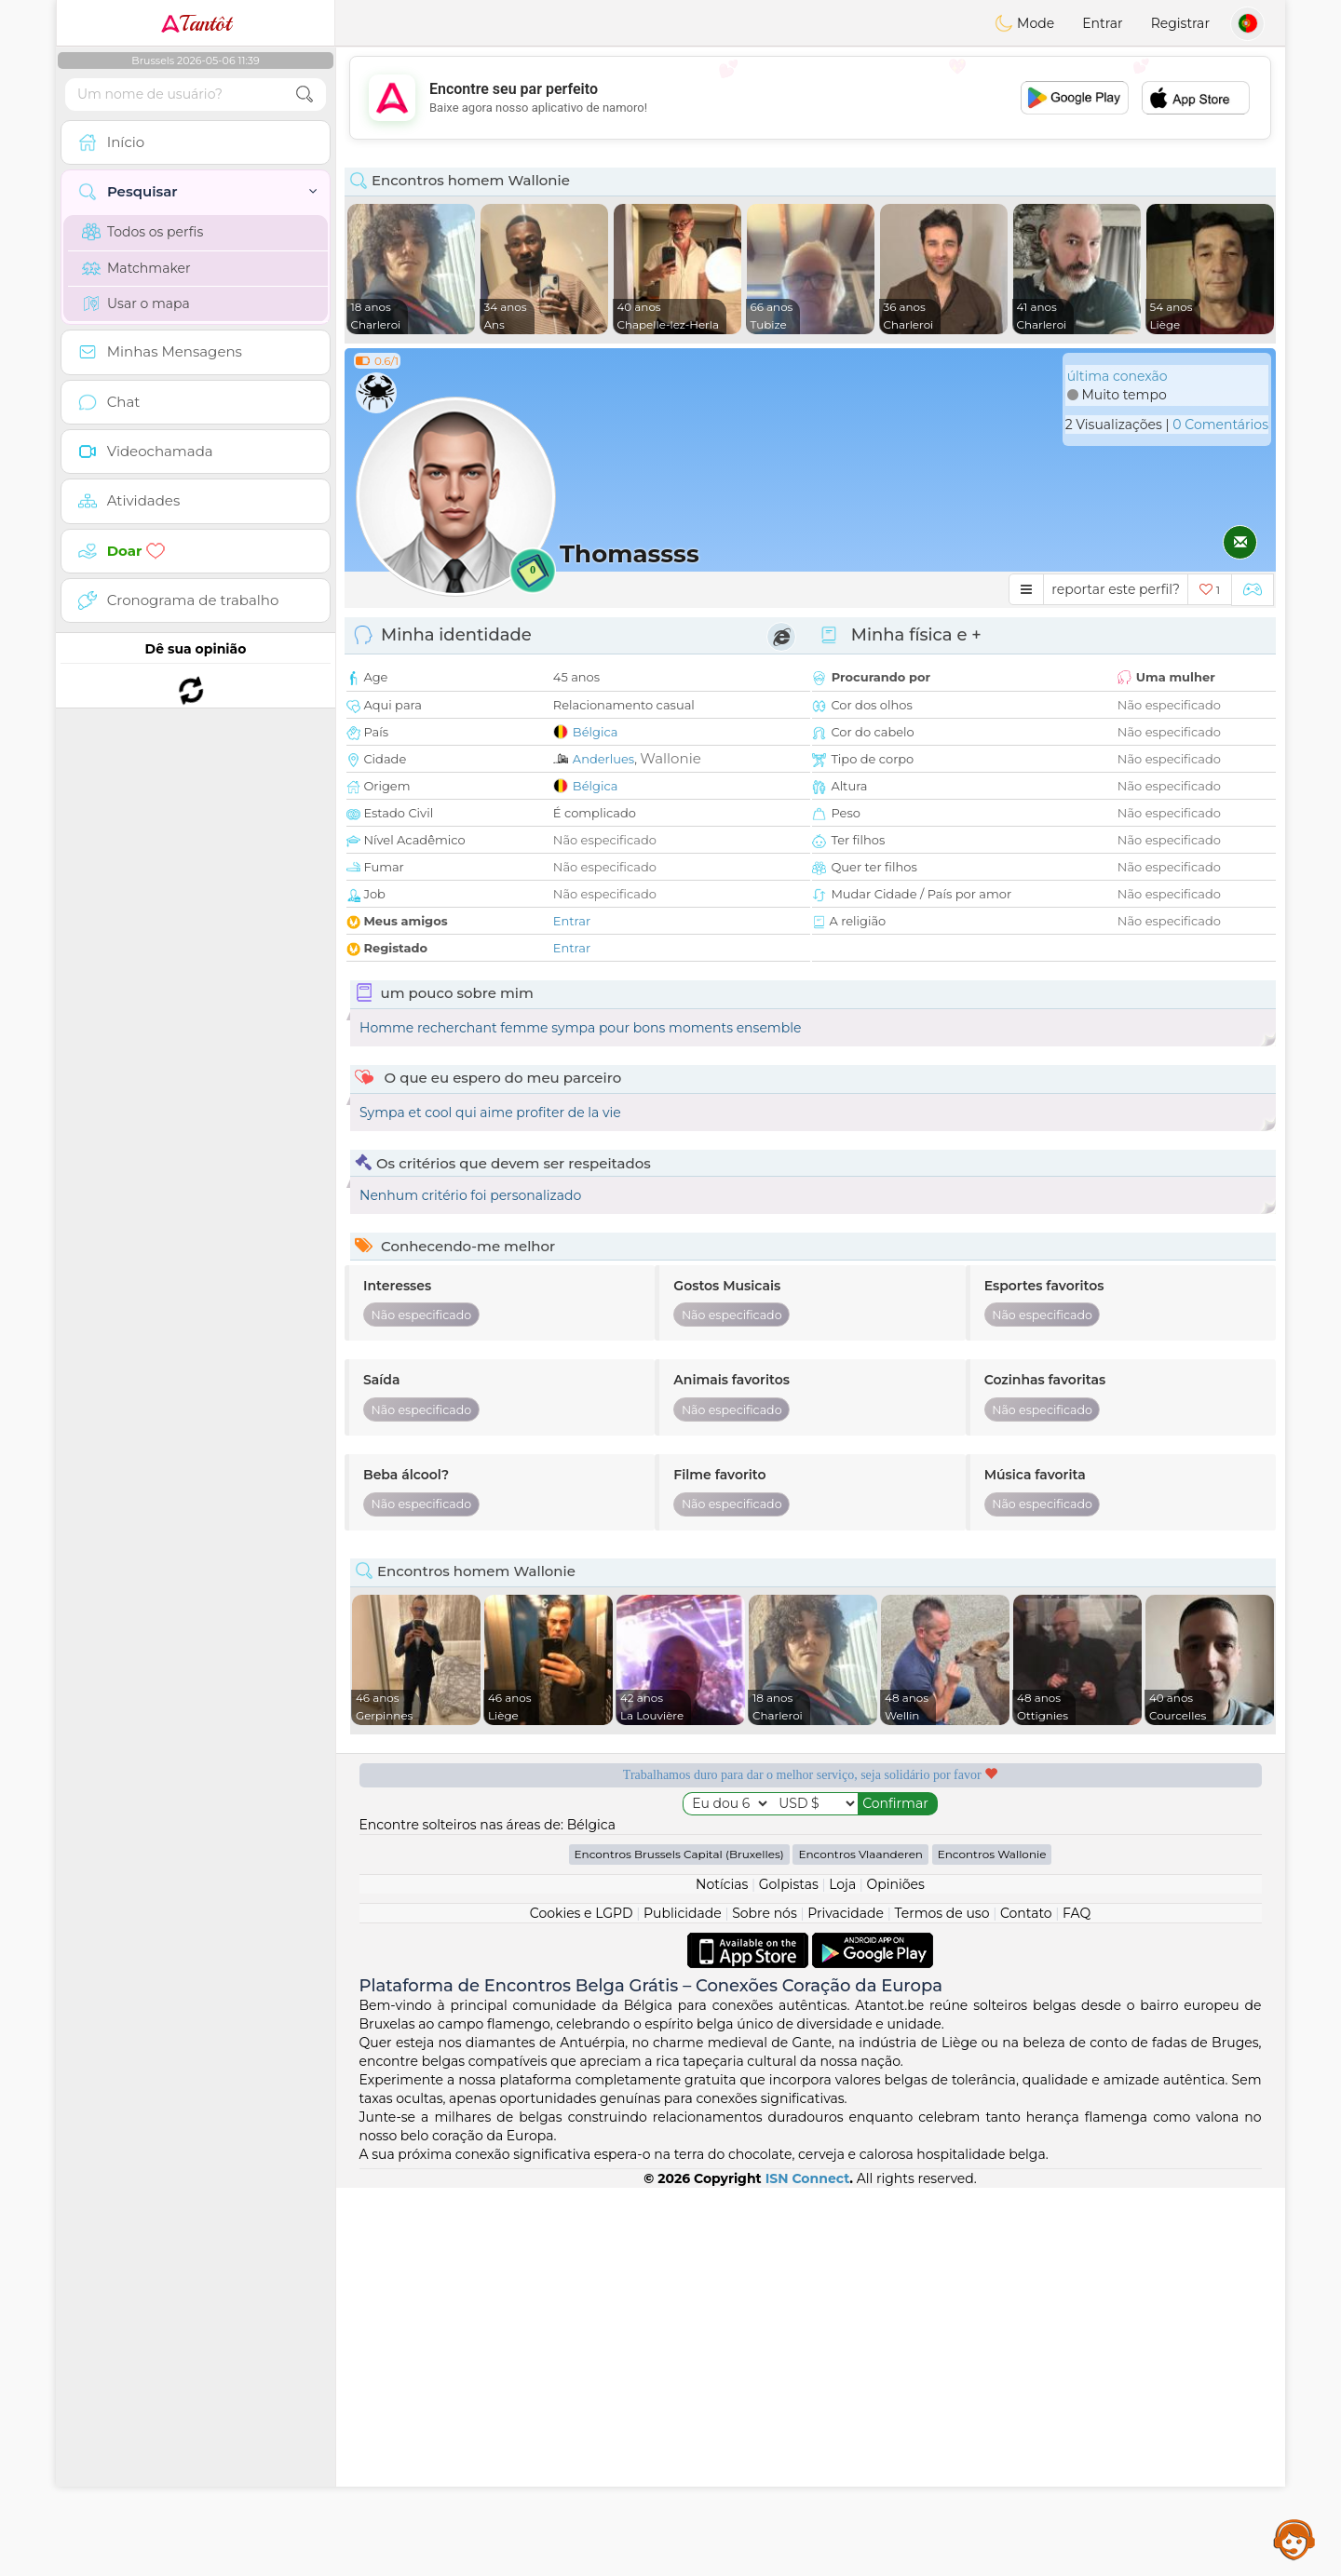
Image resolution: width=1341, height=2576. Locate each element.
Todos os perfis (142, 232)
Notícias (722, 2272)
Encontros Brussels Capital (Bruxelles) (679, 2242)
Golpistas (789, 2272)
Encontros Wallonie (992, 2242)
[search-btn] (304, 94)
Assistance (1294, 2538)
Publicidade (682, 2301)
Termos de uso (941, 2301)
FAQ (1076, 2301)
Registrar (1180, 23)
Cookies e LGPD (581, 2301)
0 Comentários (1220, 424)
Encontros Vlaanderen (860, 2242)
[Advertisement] (810, 98)
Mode (1024, 23)
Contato (1026, 2301)
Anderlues (603, 758)
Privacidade (845, 2301)
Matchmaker (136, 268)
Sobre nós (764, 2301)
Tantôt (196, 23)
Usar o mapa (136, 303)
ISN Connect (807, 2566)
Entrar (1102, 23)
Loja (842, 2272)
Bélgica (595, 731)
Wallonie (670, 758)
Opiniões (896, 2272)
